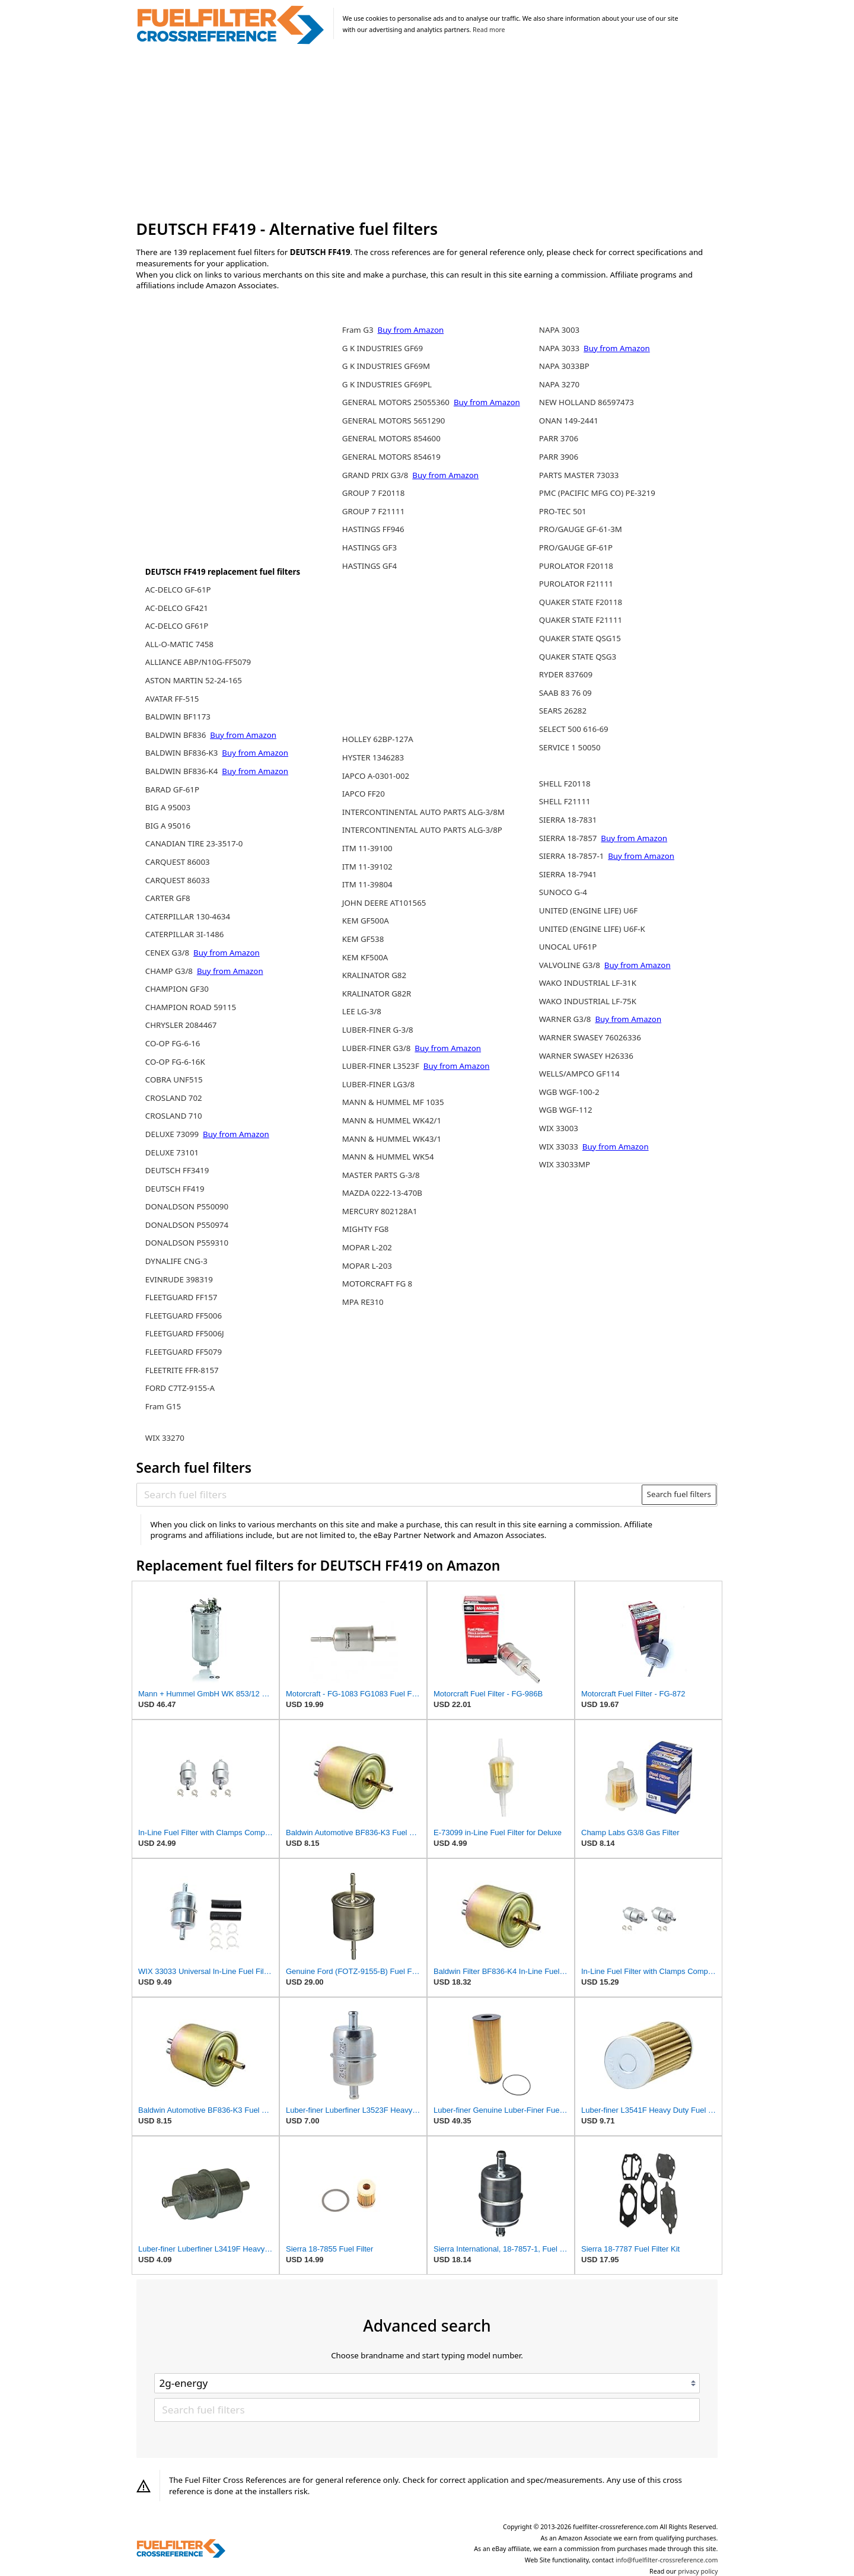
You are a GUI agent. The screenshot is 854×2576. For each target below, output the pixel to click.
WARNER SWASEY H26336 (586, 1055)
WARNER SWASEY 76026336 (590, 1037)
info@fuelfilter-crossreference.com (667, 2560)
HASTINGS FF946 (373, 529)
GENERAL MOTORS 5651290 (393, 420)
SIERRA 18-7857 (569, 838)
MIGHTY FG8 (365, 1229)
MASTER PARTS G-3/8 (381, 1175)
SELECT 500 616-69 (573, 729)
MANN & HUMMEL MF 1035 (393, 1102)
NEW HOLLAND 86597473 (586, 402)
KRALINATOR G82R (377, 993)
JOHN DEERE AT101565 (384, 902)
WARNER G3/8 (566, 1019)
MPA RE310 (363, 1302)
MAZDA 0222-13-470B (382, 1192)
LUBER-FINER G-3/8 (377, 1029)
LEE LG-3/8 (361, 1011)
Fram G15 (163, 1406)
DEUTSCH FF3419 (177, 1170)
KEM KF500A (365, 957)
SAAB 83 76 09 (565, 692)
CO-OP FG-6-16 (172, 1043)
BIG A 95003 (167, 807)
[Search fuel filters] (389, 1495)
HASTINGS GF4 (369, 566)
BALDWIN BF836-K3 (182, 752)
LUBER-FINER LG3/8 (378, 1084)
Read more (489, 30)
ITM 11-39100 (367, 848)
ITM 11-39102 (367, 866)
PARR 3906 (558, 456)
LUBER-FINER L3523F (382, 1066)
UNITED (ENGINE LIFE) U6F (588, 910)
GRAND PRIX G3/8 (376, 475)
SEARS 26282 (563, 710)
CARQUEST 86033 (177, 880)
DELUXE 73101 (172, 1152)
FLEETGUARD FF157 (181, 1297)
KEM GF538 (363, 939)
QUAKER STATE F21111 (580, 619)
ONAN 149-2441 (568, 420)
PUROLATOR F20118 (576, 566)
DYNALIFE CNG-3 (176, 1261)
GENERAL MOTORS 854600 (391, 438)
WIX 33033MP (564, 1164)
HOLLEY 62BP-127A (377, 739)
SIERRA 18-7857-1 (572, 856)
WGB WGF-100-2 (569, 1092)
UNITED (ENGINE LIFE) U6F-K (592, 929)
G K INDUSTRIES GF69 (382, 348)
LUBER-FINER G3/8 (377, 1048)
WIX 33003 (558, 1128)
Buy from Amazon (243, 735)
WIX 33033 (560, 1146)
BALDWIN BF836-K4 (182, 771)
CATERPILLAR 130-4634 (187, 916)
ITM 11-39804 (367, 884)
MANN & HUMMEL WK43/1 (391, 1138)
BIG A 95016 (167, 825)
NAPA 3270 (559, 384)
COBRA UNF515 (174, 1079)
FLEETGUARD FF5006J (184, 1333)
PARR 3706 (558, 438)
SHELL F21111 (565, 801)
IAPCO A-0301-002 (375, 775)
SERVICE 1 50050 (570, 747)
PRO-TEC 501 (563, 511)
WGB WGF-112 (565, 1109)
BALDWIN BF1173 (178, 716)
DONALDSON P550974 (186, 1224)
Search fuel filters (679, 1494)
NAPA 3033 (560, 348)
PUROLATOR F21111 (576, 583)
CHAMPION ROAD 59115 (190, 1007)
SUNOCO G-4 (563, 892)
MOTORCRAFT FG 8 (377, 1283)
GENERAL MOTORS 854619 (391, 456)
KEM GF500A (365, 920)
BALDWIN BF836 (176, 735)
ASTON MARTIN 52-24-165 (193, 680)
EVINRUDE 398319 (179, 1279)
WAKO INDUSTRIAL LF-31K (587, 982)
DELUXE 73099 (173, 1134)
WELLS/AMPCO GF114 (579, 1073)
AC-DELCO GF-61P (178, 589)
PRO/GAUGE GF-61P (576, 547)
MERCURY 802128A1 (380, 1211)
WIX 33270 (164, 1437)
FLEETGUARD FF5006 (183, 1315)
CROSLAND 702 (173, 1098)
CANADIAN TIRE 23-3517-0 (194, 843)
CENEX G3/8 (168, 952)
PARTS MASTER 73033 (579, 475)
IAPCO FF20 (363, 793)
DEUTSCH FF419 (175, 1188)
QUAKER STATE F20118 (580, 602)
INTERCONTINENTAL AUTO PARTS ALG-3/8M (423, 812)
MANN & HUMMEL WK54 (388, 1156)
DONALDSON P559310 (186, 1242)
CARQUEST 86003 (177, 861)
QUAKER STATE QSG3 (577, 656)
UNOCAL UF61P (568, 946)
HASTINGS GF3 (369, 547)
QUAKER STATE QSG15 (580, 638)
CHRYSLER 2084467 (181, 1025)
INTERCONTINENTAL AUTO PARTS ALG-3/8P (422, 829)
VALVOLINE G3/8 (571, 965)
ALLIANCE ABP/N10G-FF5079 (198, 662)
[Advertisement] (427, 133)
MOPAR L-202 (367, 1247)
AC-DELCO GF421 (176, 608)
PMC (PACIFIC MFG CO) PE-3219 (597, 493)
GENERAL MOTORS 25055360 (397, 402)
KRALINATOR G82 (374, 975)
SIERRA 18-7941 (568, 874)
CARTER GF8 (167, 898)
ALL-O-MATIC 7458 (179, 644)
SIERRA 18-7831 (568, 819)
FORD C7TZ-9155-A (180, 1388)
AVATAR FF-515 (172, 698)
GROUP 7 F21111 (373, 511)
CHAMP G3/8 (170, 971)
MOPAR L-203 (367, 1265)
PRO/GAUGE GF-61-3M (580, 529)
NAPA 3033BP (564, 366)
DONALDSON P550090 (186, 1206)
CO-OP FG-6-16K (175, 1061)
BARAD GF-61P (172, 789)
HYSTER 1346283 (373, 757)
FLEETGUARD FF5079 (183, 1351)
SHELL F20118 (565, 783)
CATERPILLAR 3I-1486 (184, 934)
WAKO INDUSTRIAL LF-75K (587, 1001)
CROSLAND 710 (173, 1115)
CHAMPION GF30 (177, 988)
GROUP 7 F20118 (373, 493)
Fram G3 (358, 329)
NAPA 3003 (559, 329)
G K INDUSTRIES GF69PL (387, 384)
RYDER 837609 (565, 674)
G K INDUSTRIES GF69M (386, 366)
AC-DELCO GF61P (177, 625)
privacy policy (698, 2571)
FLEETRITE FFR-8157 (182, 1370)
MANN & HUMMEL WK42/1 (391, 1120)
